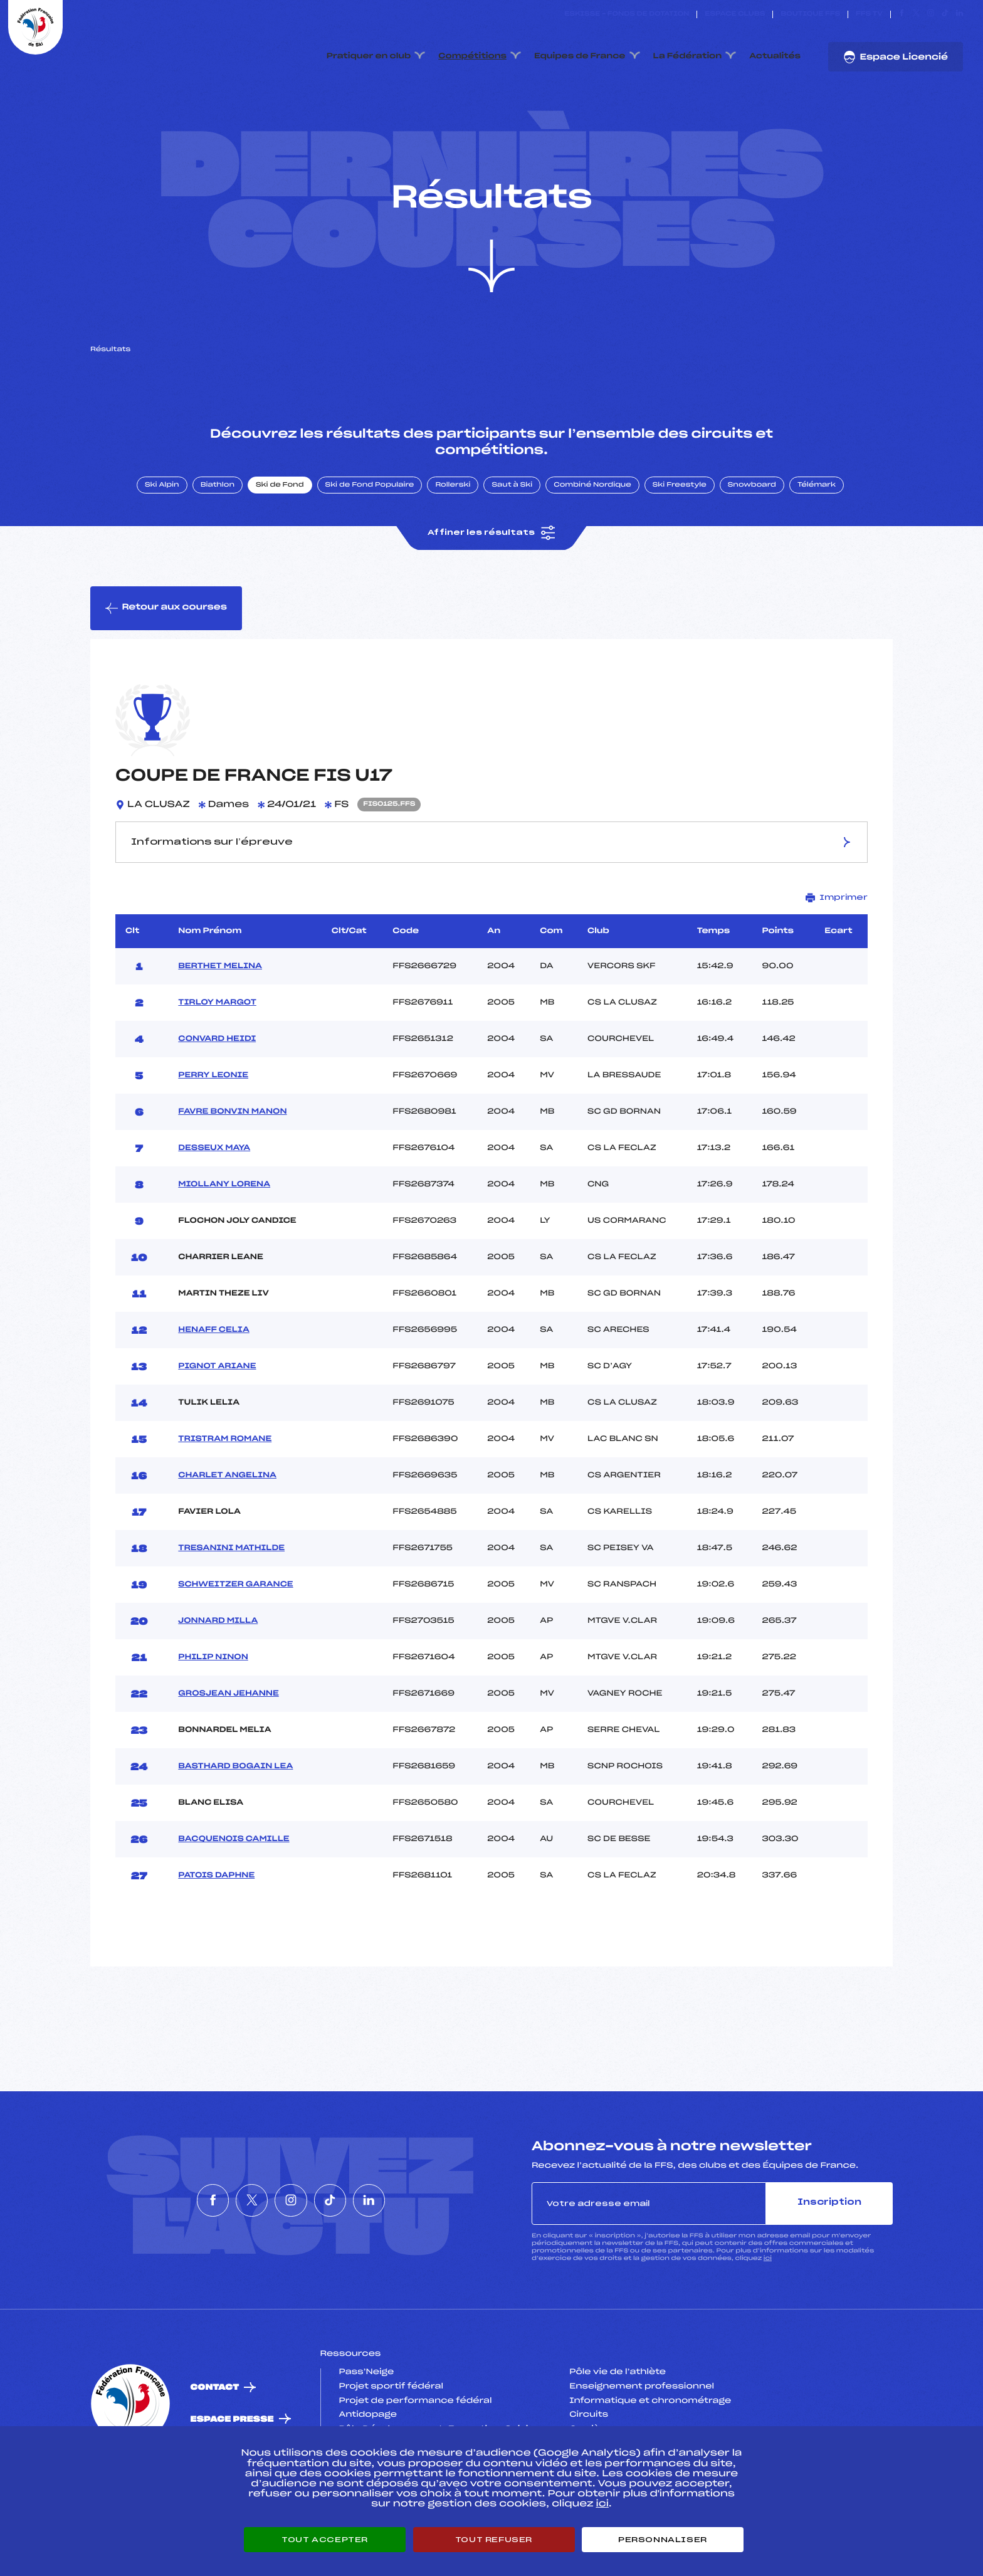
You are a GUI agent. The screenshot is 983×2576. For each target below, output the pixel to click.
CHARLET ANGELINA (227, 1512)
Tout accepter (324, 2539)
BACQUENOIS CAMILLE (233, 1876)
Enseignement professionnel (641, 2423)
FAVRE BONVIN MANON (232, 1149)
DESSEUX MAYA (214, 1185)
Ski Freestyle (680, 522)
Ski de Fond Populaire (369, 522)
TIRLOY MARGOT (217, 1039)
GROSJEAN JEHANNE (228, 1730)
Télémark (816, 522)
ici (768, 2295)
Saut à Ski (512, 522)
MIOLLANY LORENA (224, 1221)
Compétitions (472, 56)
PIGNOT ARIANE (217, 1403)
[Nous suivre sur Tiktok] (945, 14)
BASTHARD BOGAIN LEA (235, 1803)
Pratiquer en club (369, 56)
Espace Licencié (895, 57)
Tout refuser (493, 2539)
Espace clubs (735, 14)
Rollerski (452, 522)
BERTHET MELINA (220, 1003)
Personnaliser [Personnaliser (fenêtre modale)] (662, 2539)
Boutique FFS (810, 14)
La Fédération (687, 56)
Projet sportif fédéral (391, 2423)
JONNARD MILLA (218, 1658)
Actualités (775, 56)
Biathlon (217, 522)
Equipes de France (580, 56)
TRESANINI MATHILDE (231, 1585)
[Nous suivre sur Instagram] (930, 14)
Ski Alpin (162, 522)
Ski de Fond (280, 522)
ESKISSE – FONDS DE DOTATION (626, 14)
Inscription (829, 2240)
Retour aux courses (166, 645)
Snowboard (752, 522)
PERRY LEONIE (213, 1112)
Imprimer (837, 934)
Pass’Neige (366, 2410)
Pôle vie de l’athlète (617, 2410)
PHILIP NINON (213, 1694)
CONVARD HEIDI (217, 1076)
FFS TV (869, 14)
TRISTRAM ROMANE (224, 1476)
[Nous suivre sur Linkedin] (959, 14)
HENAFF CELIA (214, 1367)
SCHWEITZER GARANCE (235, 1621)
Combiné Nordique (592, 522)
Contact (215, 2424)
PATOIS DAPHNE (216, 1912)
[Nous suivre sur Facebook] (901, 14)
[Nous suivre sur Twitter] (916, 14)
